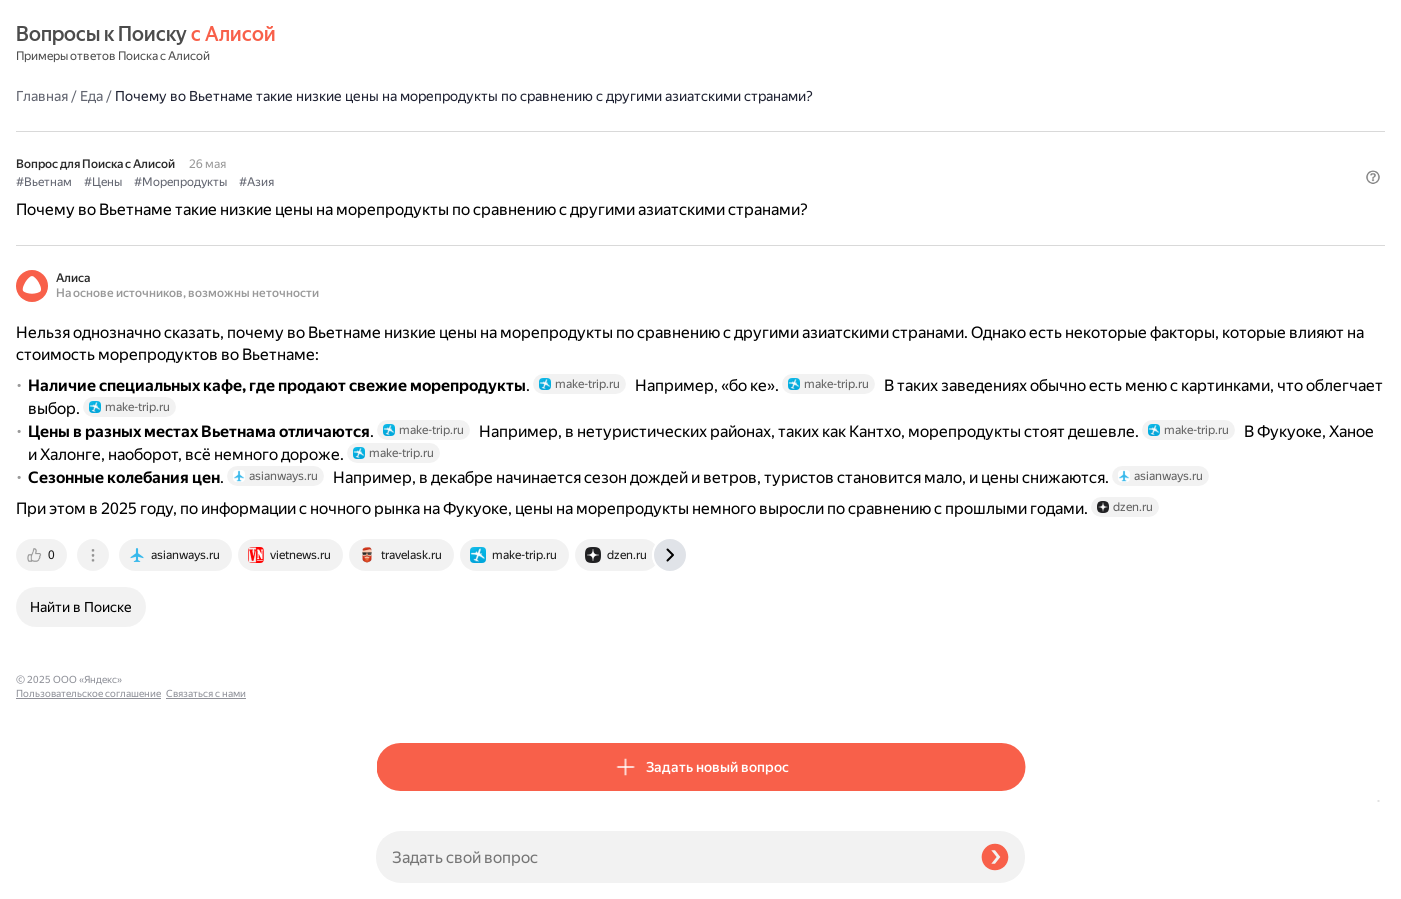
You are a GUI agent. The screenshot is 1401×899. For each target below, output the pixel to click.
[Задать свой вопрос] (670, 857)
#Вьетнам (404, 151)
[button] (1013, 184)
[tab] (403, 693)
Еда (451, 44)
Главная (402, 44)
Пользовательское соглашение (88, 861)
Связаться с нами (56, 875)
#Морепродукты (540, 151)
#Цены (463, 151)
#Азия (616, 151)
